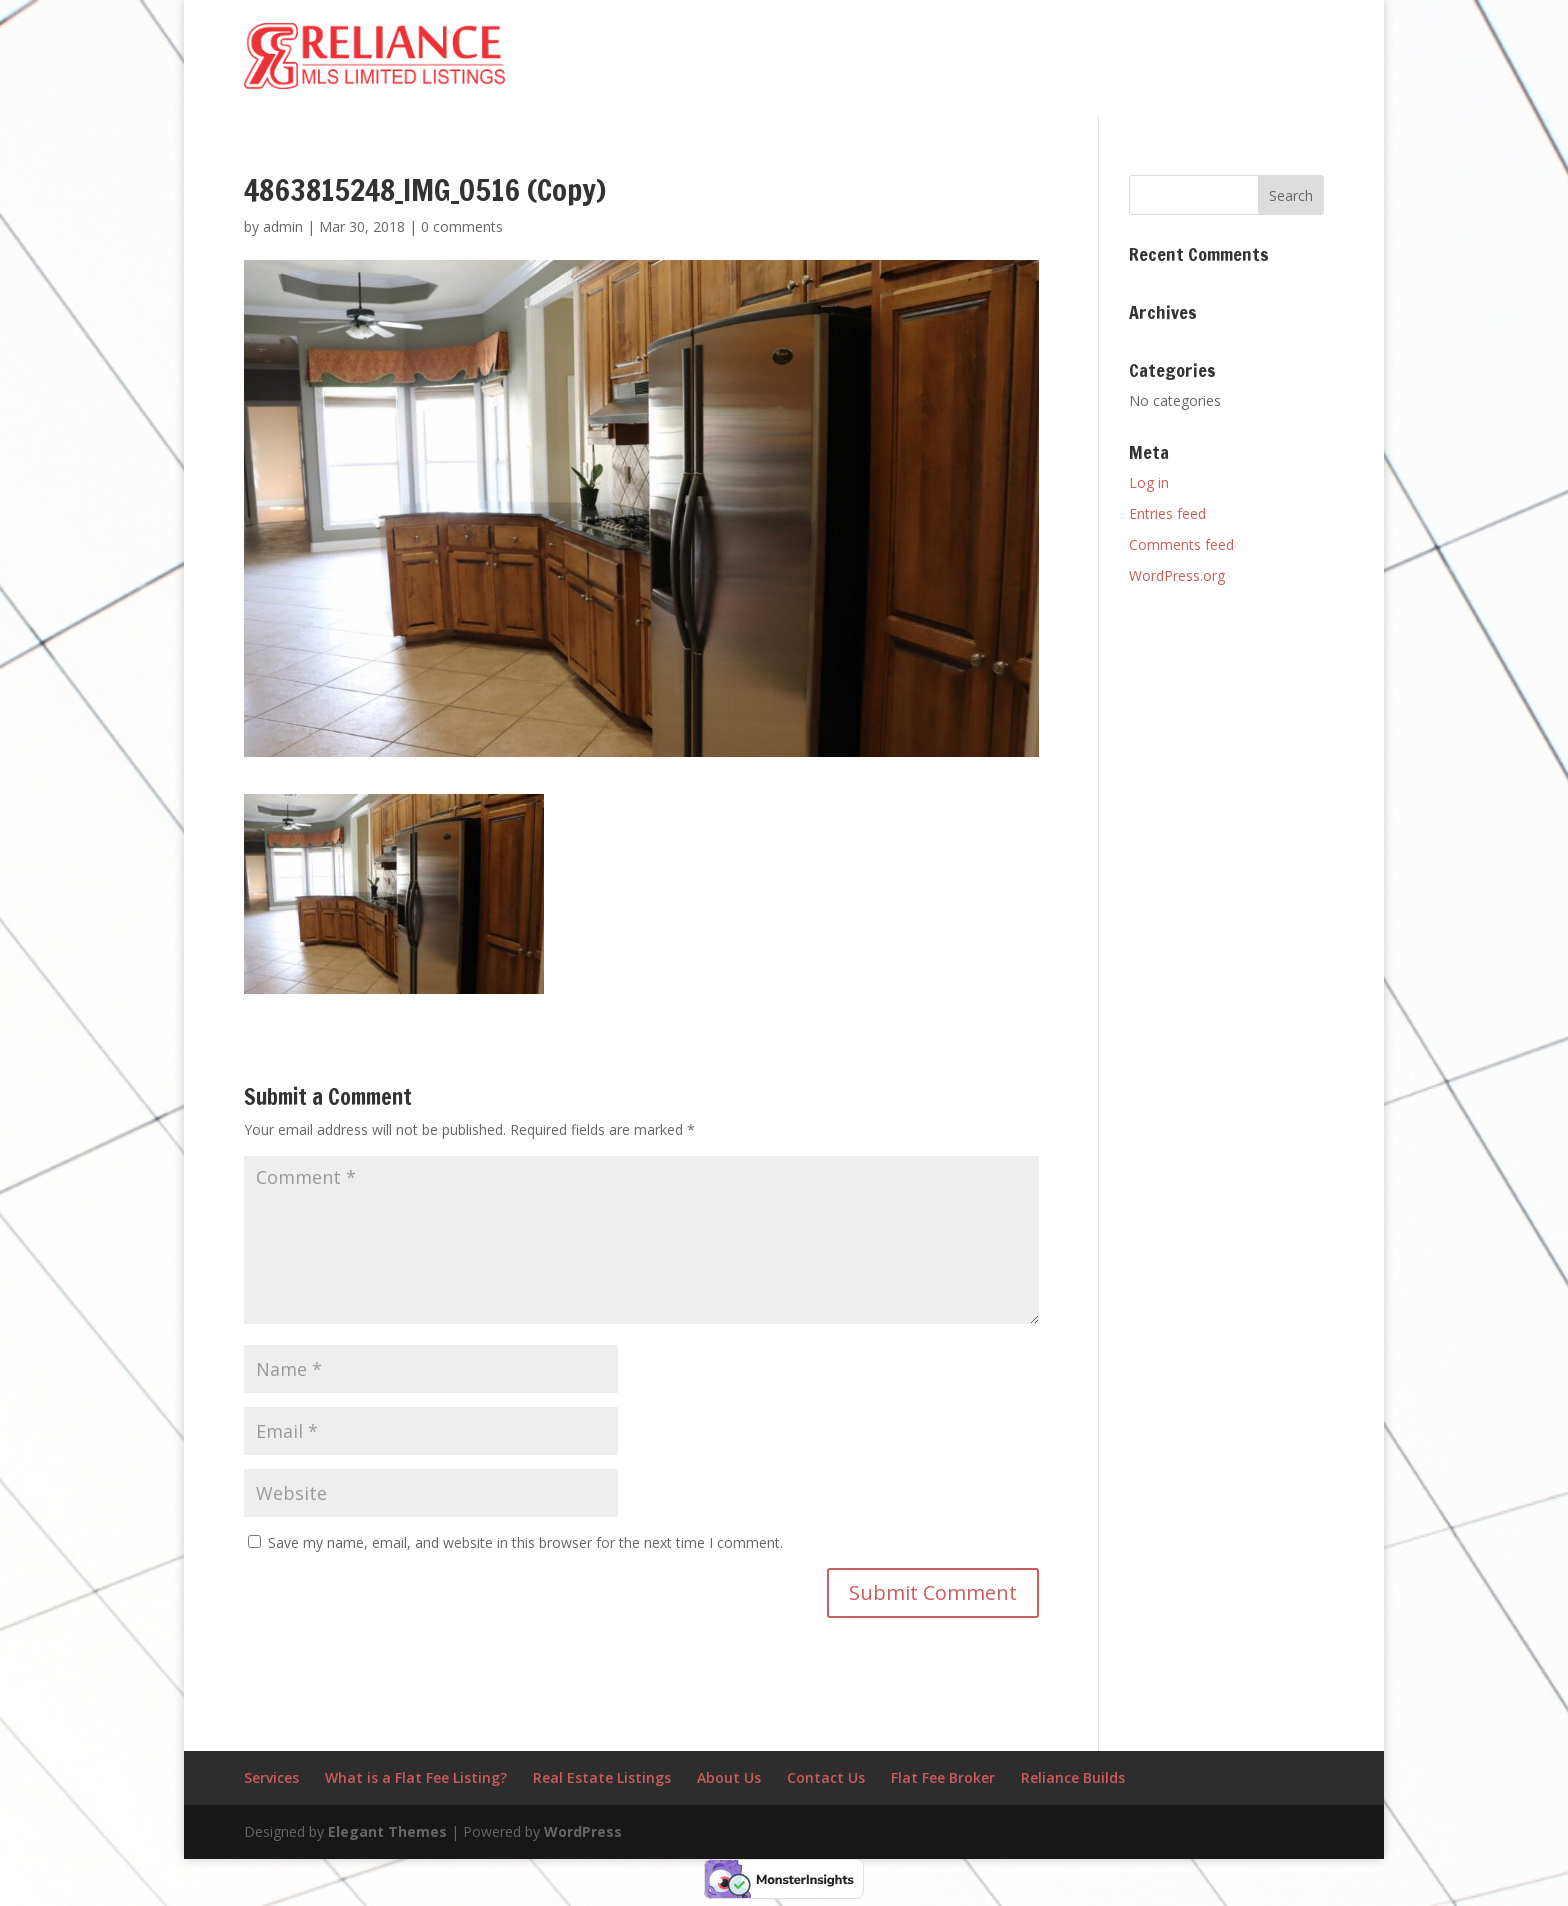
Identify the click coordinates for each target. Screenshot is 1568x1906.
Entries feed (1167, 513)
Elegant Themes (387, 1831)
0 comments (462, 226)
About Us (729, 1777)
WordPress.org (1177, 575)
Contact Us (826, 1777)
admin (283, 226)
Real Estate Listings (602, 1777)
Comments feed (1181, 544)
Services (271, 1777)
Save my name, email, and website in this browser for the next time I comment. (525, 1542)
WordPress (583, 1831)
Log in (1149, 482)
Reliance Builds (1073, 1777)
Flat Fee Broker (943, 1777)
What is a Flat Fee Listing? (416, 1777)
